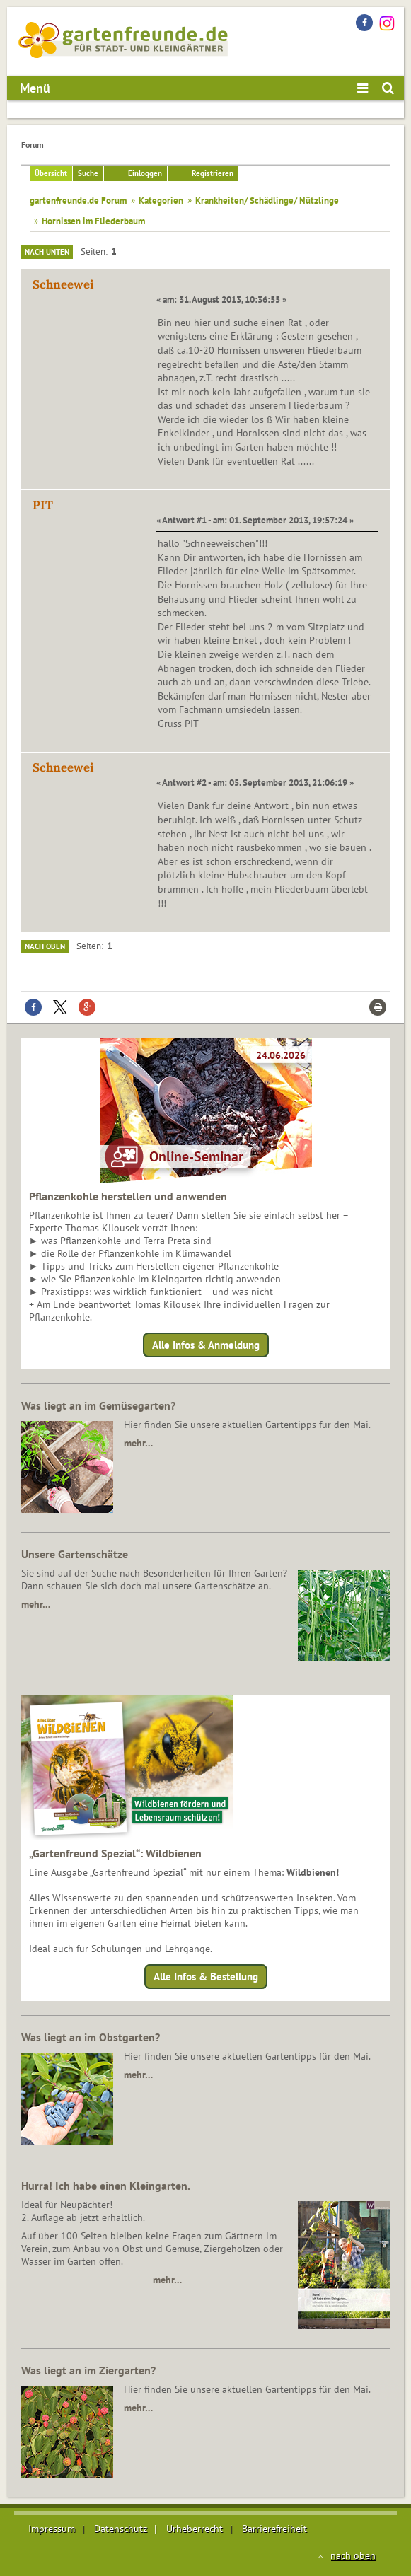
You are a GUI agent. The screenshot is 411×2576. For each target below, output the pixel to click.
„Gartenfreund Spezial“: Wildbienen (115, 1853)
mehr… (138, 1443)
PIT (43, 505)
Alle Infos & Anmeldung (206, 1345)
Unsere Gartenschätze (74, 1554)
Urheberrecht (194, 2528)
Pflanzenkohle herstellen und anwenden (128, 1196)
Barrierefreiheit (274, 2528)
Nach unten (47, 252)
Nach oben (45, 946)
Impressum (51, 2528)
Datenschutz (120, 2528)
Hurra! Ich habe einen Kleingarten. (105, 2185)
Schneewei (63, 284)
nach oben (353, 2555)
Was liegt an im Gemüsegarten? (98, 1405)
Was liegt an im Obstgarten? (90, 2037)
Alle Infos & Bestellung (206, 1976)
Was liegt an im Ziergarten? (88, 2370)
